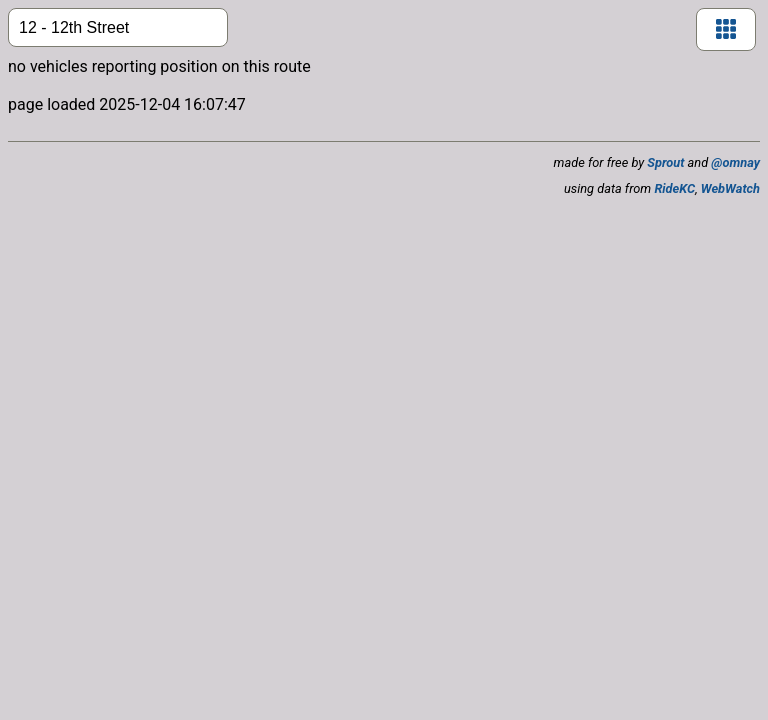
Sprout (665, 162)
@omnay (735, 162)
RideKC (674, 188)
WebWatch (730, 188)
